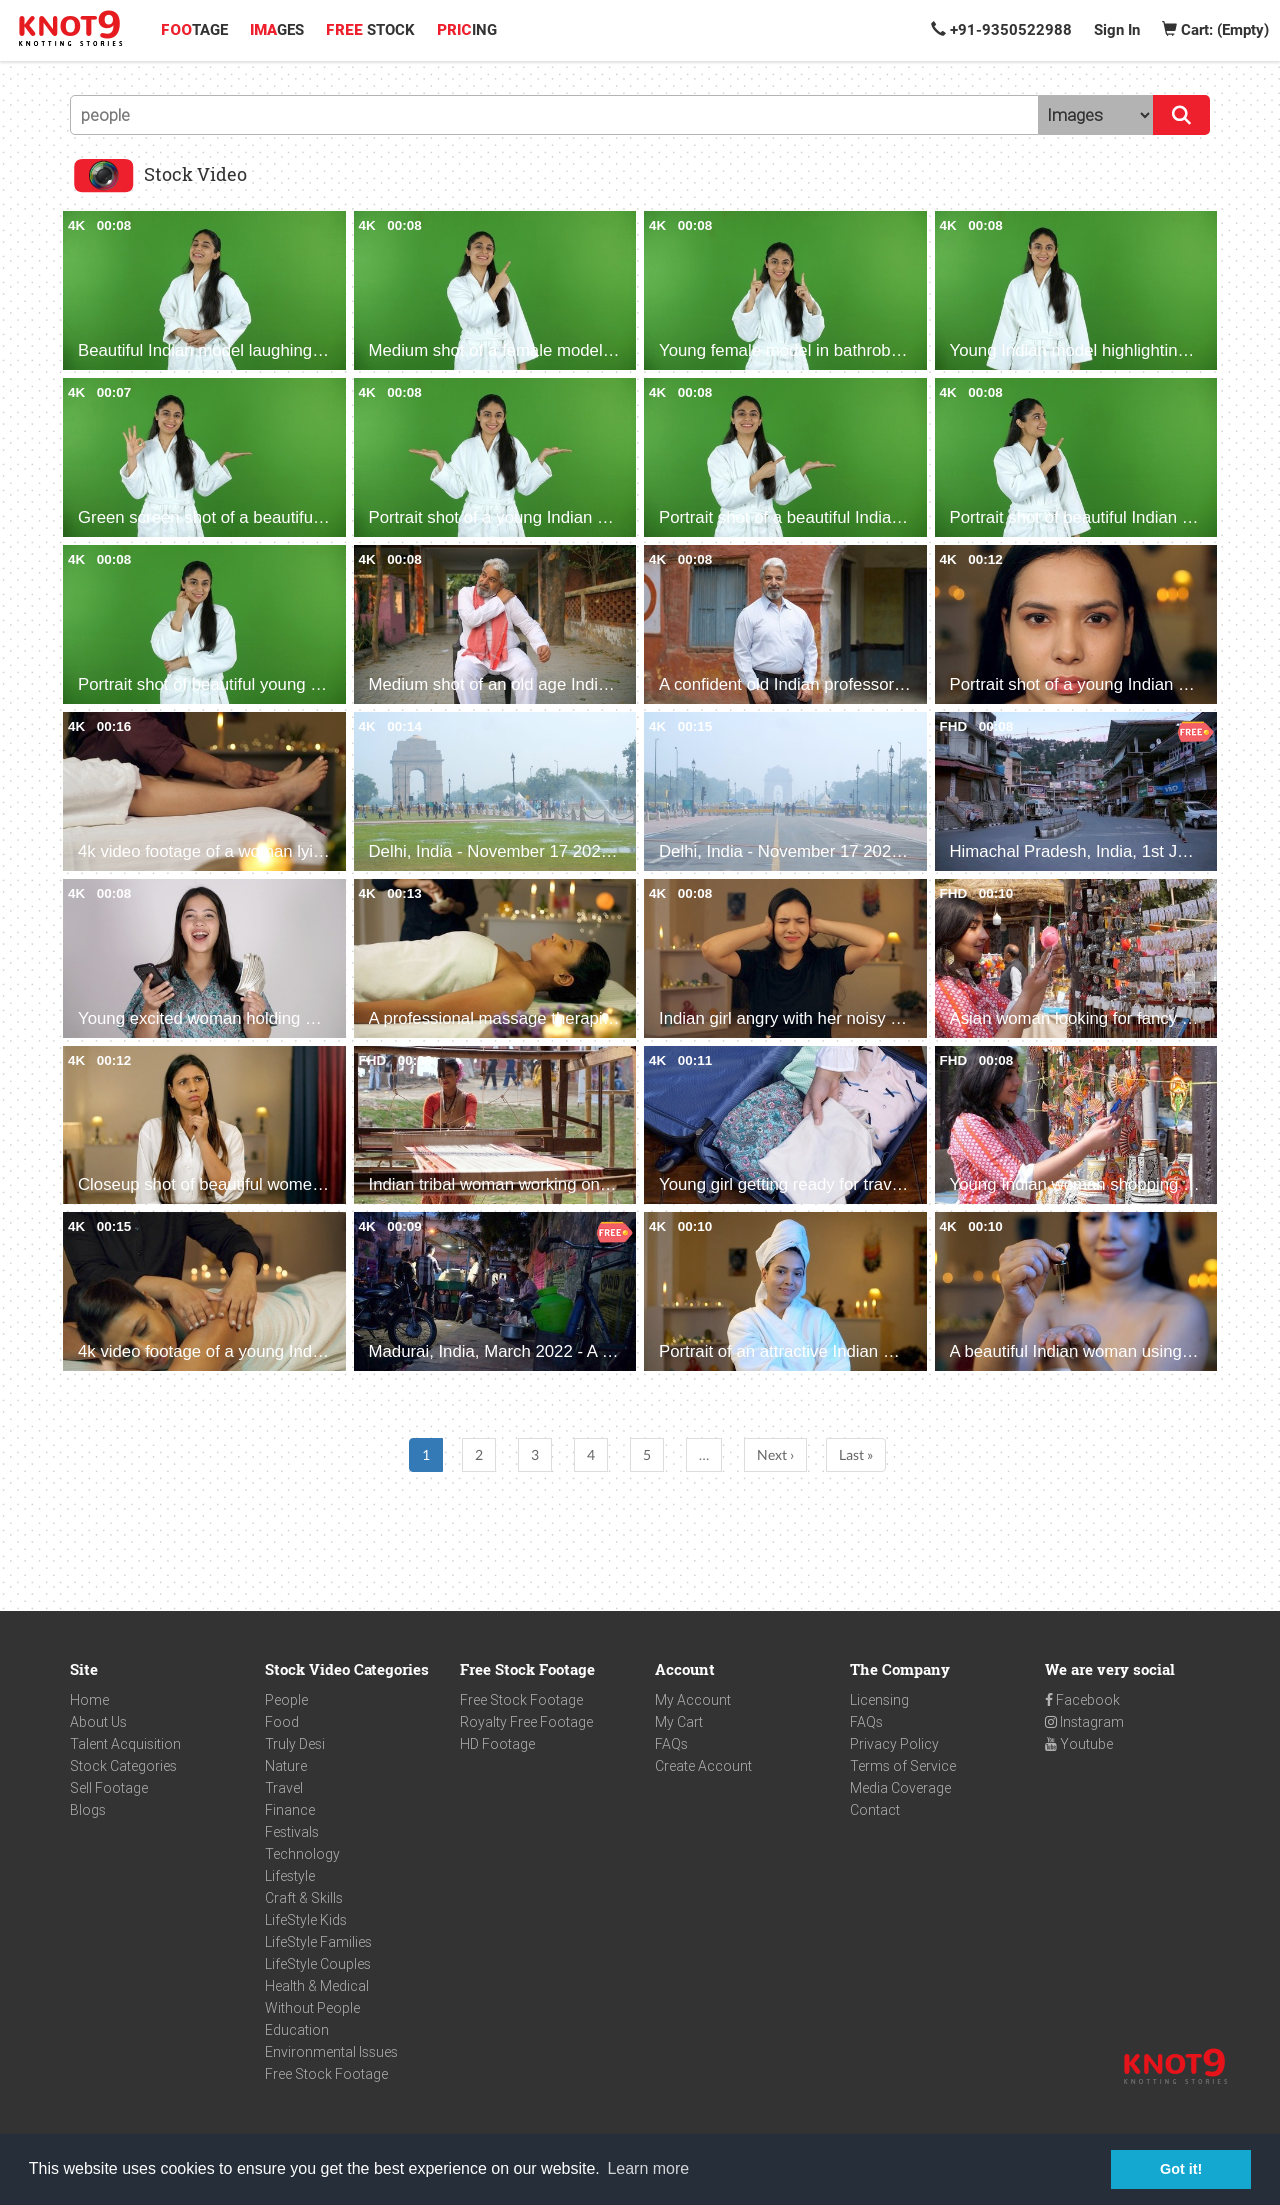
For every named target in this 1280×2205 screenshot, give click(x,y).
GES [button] (277, 30)
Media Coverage (900, 1788)
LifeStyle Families (318, 1942)
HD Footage (497, 1744)
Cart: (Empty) (1215, 30)
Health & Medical (317, 1986)
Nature (286, 1766)
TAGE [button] (194, 30)
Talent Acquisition (125, 1744)
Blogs (88, 1810)
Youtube (1079, 1744)
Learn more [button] (648, 2168)
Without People (312, 2008)
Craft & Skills (304, 1898)
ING (467, 30)
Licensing (879, 1700)
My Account (693, 1700)
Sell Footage (109, 1788)
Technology (302, 1854)
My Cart (679, 1722)
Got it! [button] (1181, 2169)
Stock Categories (123, 1766)
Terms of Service (903, 1766)
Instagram (1084, 1722)
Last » (856, 1454)
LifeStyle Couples (318, 1964)
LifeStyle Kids (306, 1920)
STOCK (370, 30)
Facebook (1082, 1700)
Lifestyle (290, 1876)
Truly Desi (295, 1744)
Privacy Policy (894, 1744)
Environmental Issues (331, 2052)
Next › (775, 1454)
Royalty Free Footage (526, 1722)
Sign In (1117, 30)
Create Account (703, 1766)
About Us (98, 1722)
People (286, 1700)
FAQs (671, 1744)
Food (282, 1722)
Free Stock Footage (326, 2074)
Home (89, 1700)
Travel (284, 1788)
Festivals (292, 1832)
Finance (290, 1810)
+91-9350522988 (1001, 30)
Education (297, 2030)
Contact (875, 1810)
